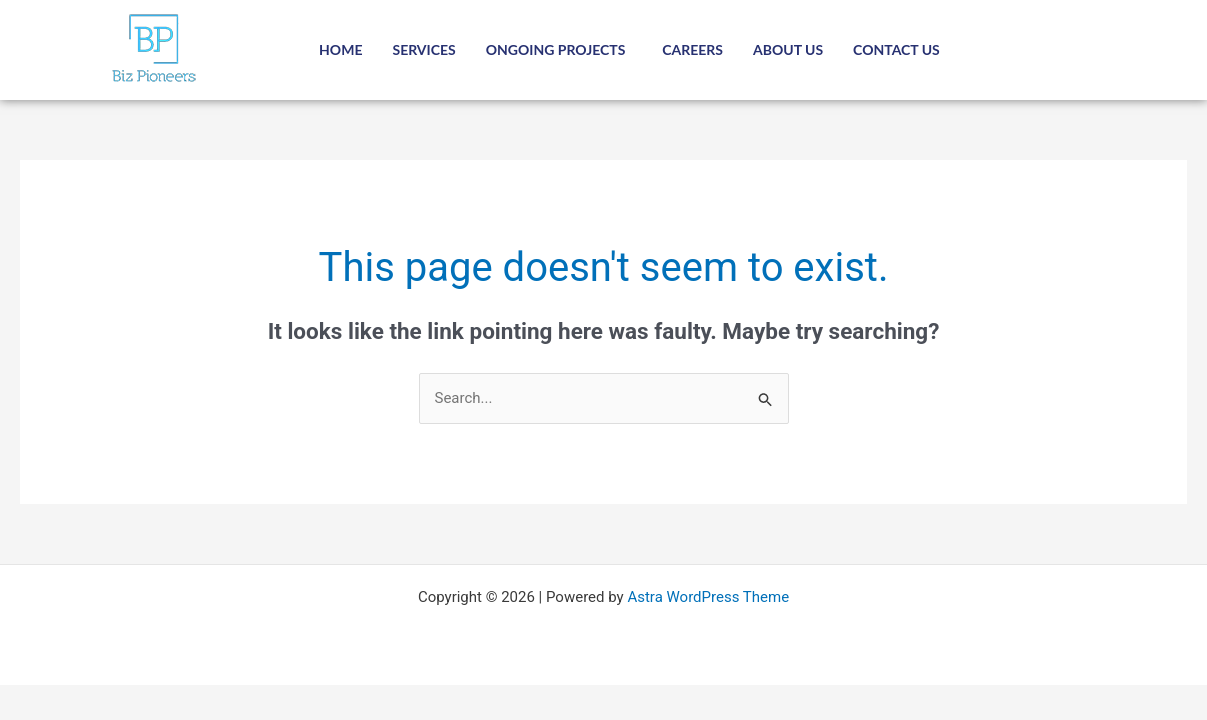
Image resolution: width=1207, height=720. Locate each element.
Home (340, 49)
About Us (788, 49)
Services (423, 49)
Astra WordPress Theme (708, 597)
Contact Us (896, 49)
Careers (692, 49)
